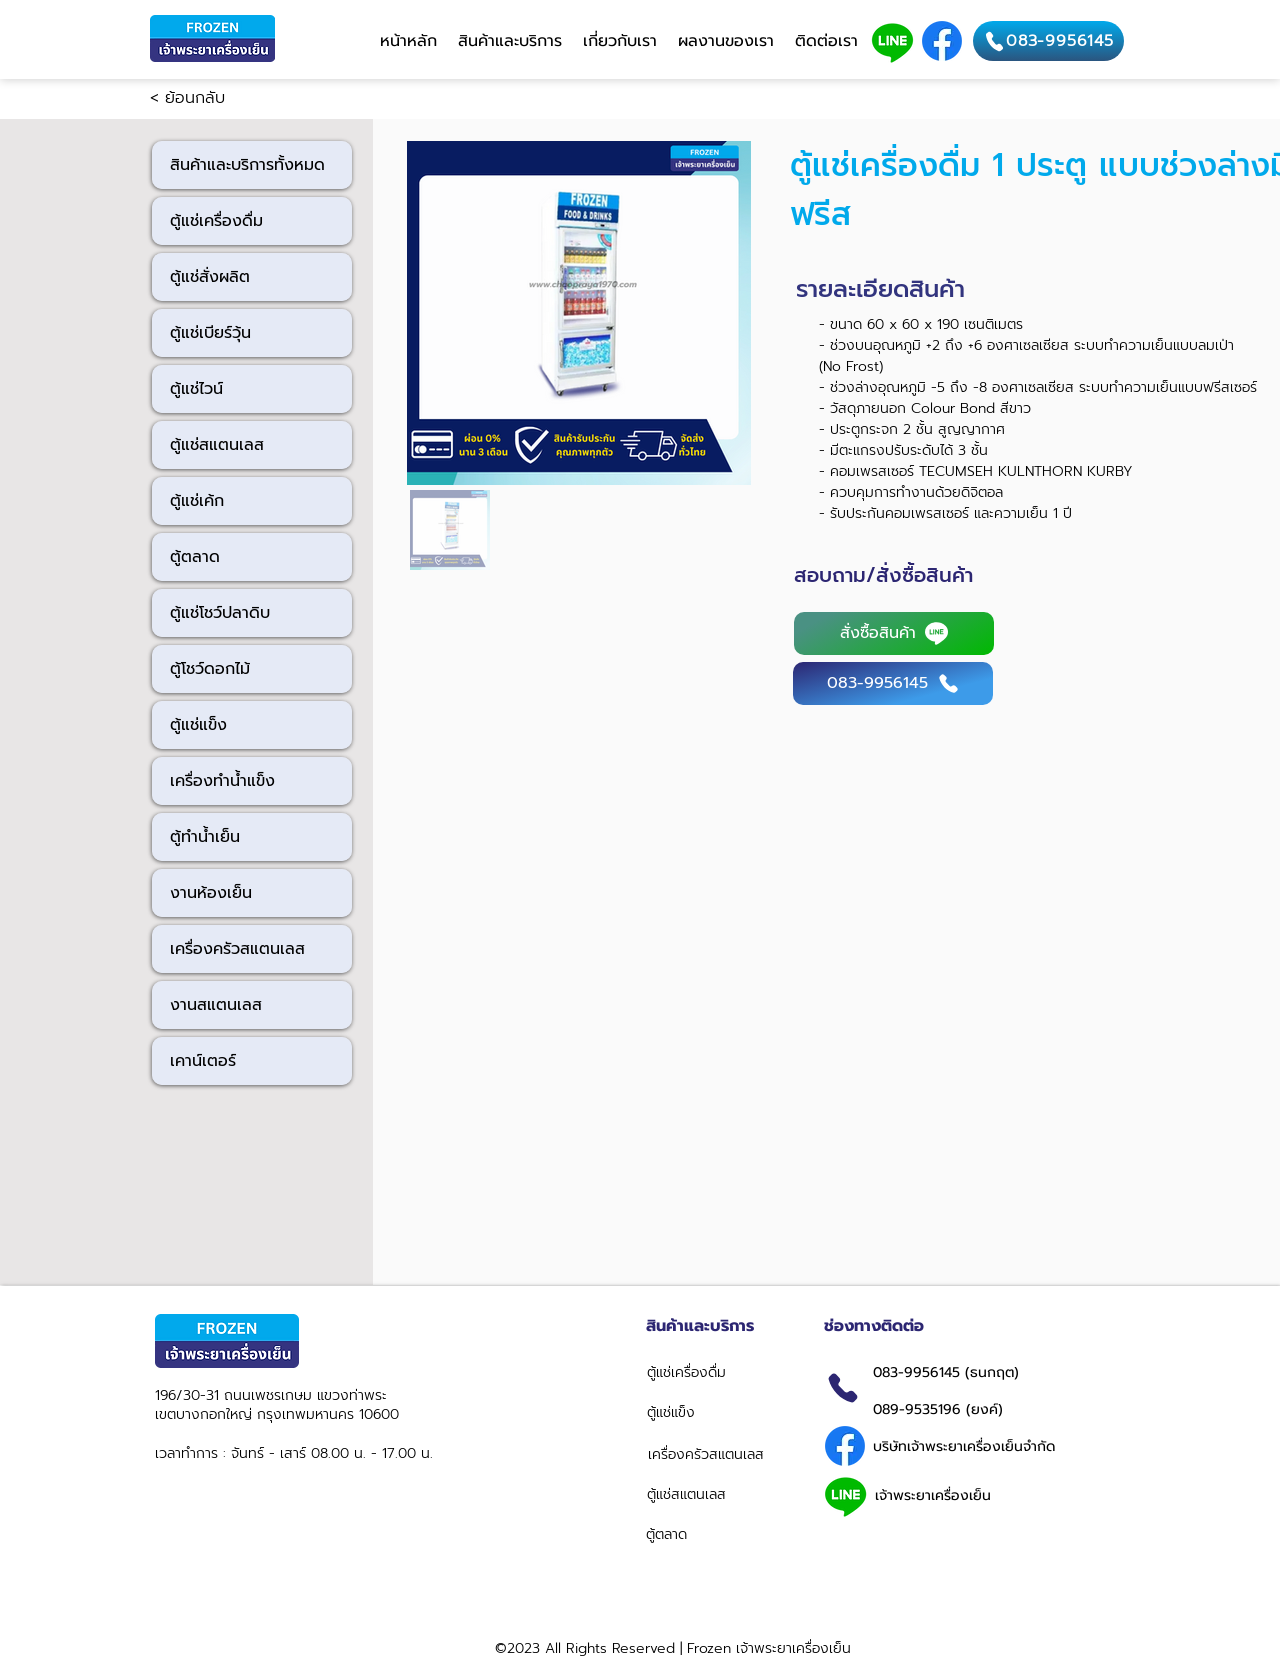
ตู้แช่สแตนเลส (217, 445)
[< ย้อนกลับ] (216, 99)
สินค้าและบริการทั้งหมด (247, 165)
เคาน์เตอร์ (203, 1061)
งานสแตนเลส (216, 1005)
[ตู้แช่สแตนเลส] (713, 1494)
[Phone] (843, 1388)
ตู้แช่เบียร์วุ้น (210, 333)
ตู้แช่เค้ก (197, 501)
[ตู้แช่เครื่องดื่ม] (719, 1372)
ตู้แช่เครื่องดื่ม (216, 221)
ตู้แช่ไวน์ (196, 389)
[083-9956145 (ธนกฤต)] (987, 1372)
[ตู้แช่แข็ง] (716, 1412)
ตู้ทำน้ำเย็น (205, 837)
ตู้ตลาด (195, 557)
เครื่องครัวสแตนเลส (237, 949)
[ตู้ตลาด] (715, 1534)
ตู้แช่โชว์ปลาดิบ (220, 613)
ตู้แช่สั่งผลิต (210, 277)
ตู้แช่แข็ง (198, 725)
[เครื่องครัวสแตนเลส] (717, 1454)
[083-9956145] (1048, 41)
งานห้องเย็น (211, 893)
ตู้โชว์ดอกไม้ (210, 669)
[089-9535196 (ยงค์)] (993, 1409)
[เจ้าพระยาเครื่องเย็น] (969, 1495)
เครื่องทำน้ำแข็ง (222, 781)
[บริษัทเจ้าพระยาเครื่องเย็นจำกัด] (969, 1446)
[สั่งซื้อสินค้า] (894, 633)
